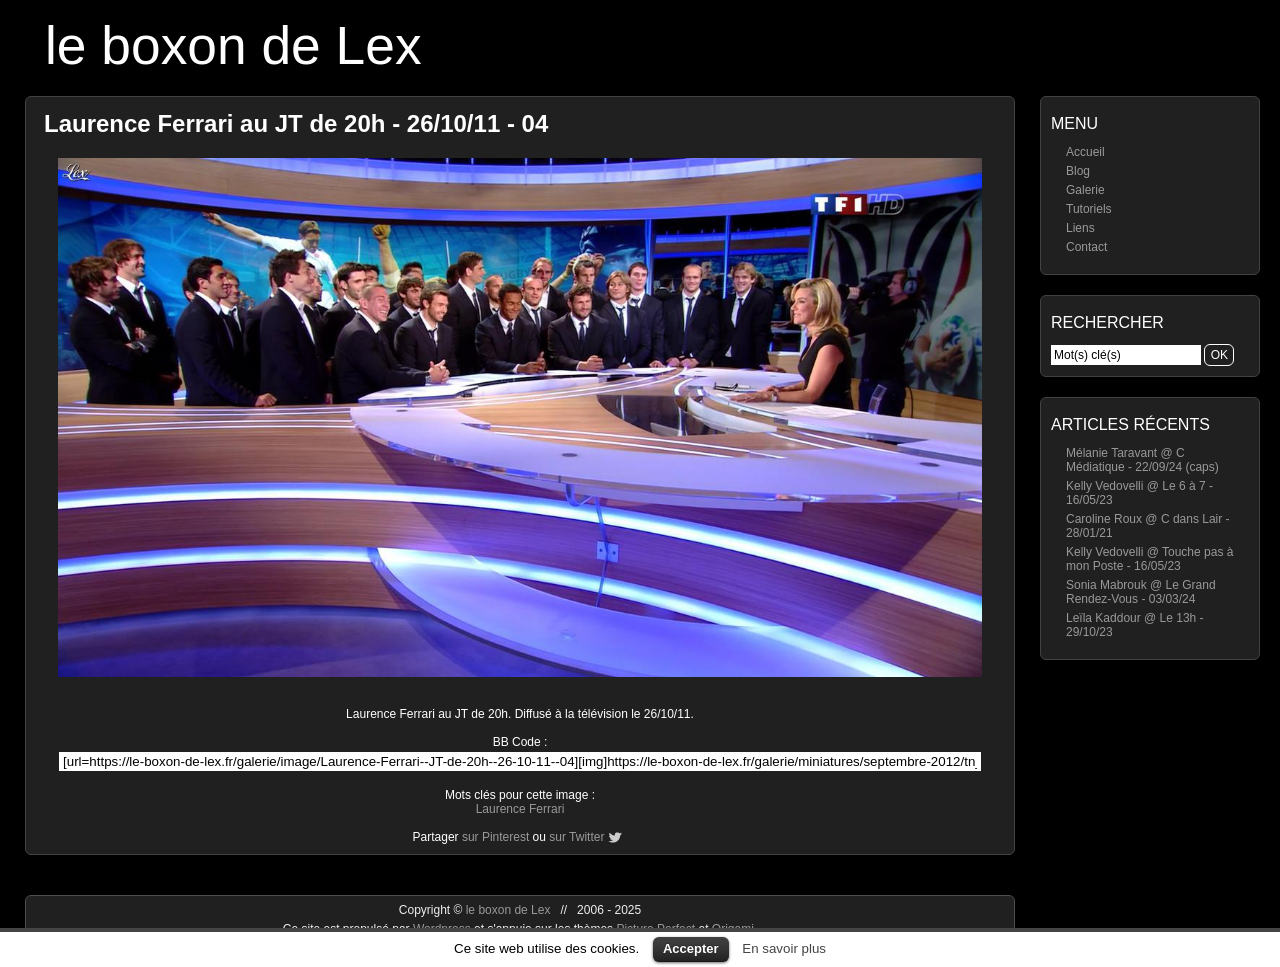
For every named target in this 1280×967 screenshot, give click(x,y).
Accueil (1085, 152)
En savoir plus (784, 948)
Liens (1080, 228)
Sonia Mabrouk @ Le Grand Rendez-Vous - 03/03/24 (1141, 592)
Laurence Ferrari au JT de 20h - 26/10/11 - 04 (296, 123)
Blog (1078, 171)
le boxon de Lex (233, 45)
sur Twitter (576, 837)
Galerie (1085, 190)
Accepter (691, 948)
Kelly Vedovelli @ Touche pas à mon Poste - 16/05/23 (1149, 559)
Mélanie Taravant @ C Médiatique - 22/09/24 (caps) (1142, 460)
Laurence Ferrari (520, 809)
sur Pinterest (495, 837)
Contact (1086, 247)
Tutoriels (1089, 209)
